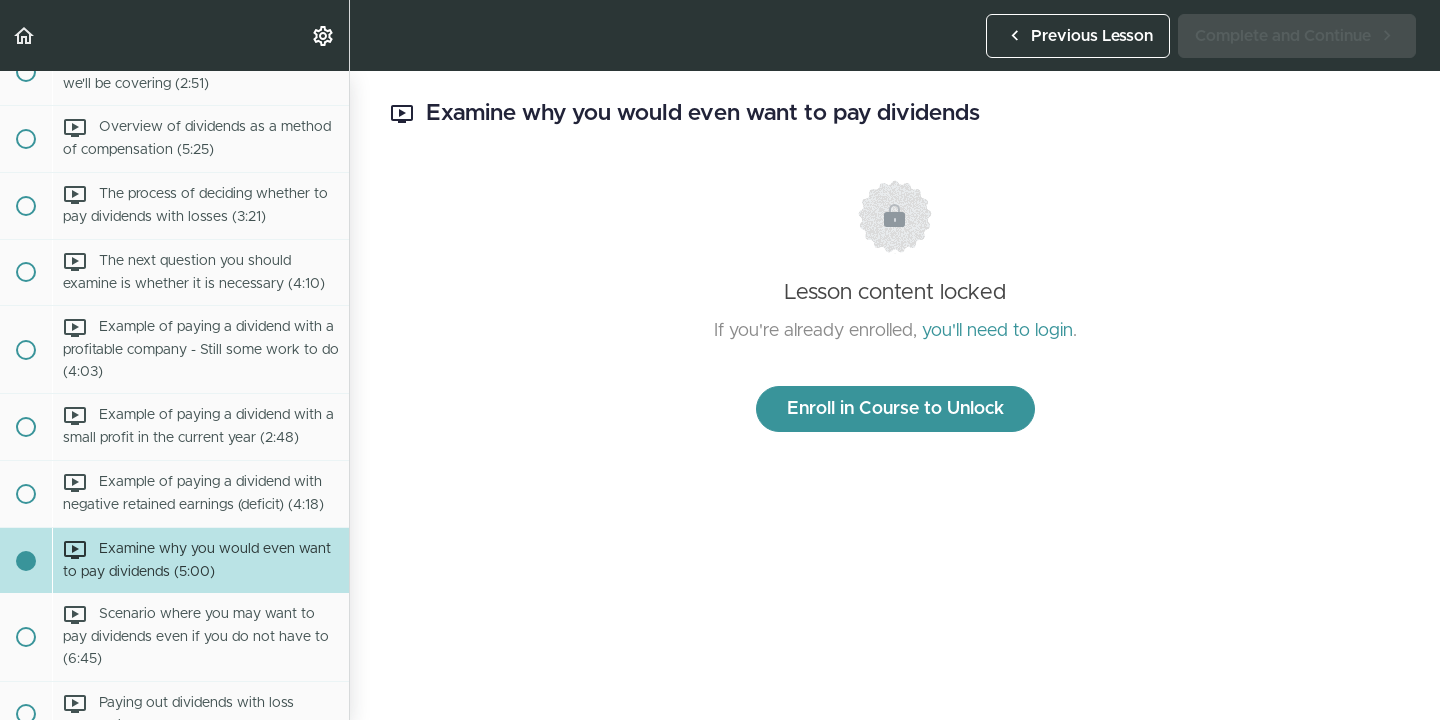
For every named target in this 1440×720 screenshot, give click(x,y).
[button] (25, 35)
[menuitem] (324, 35)
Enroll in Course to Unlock (895, 409)
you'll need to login (997, 331)
